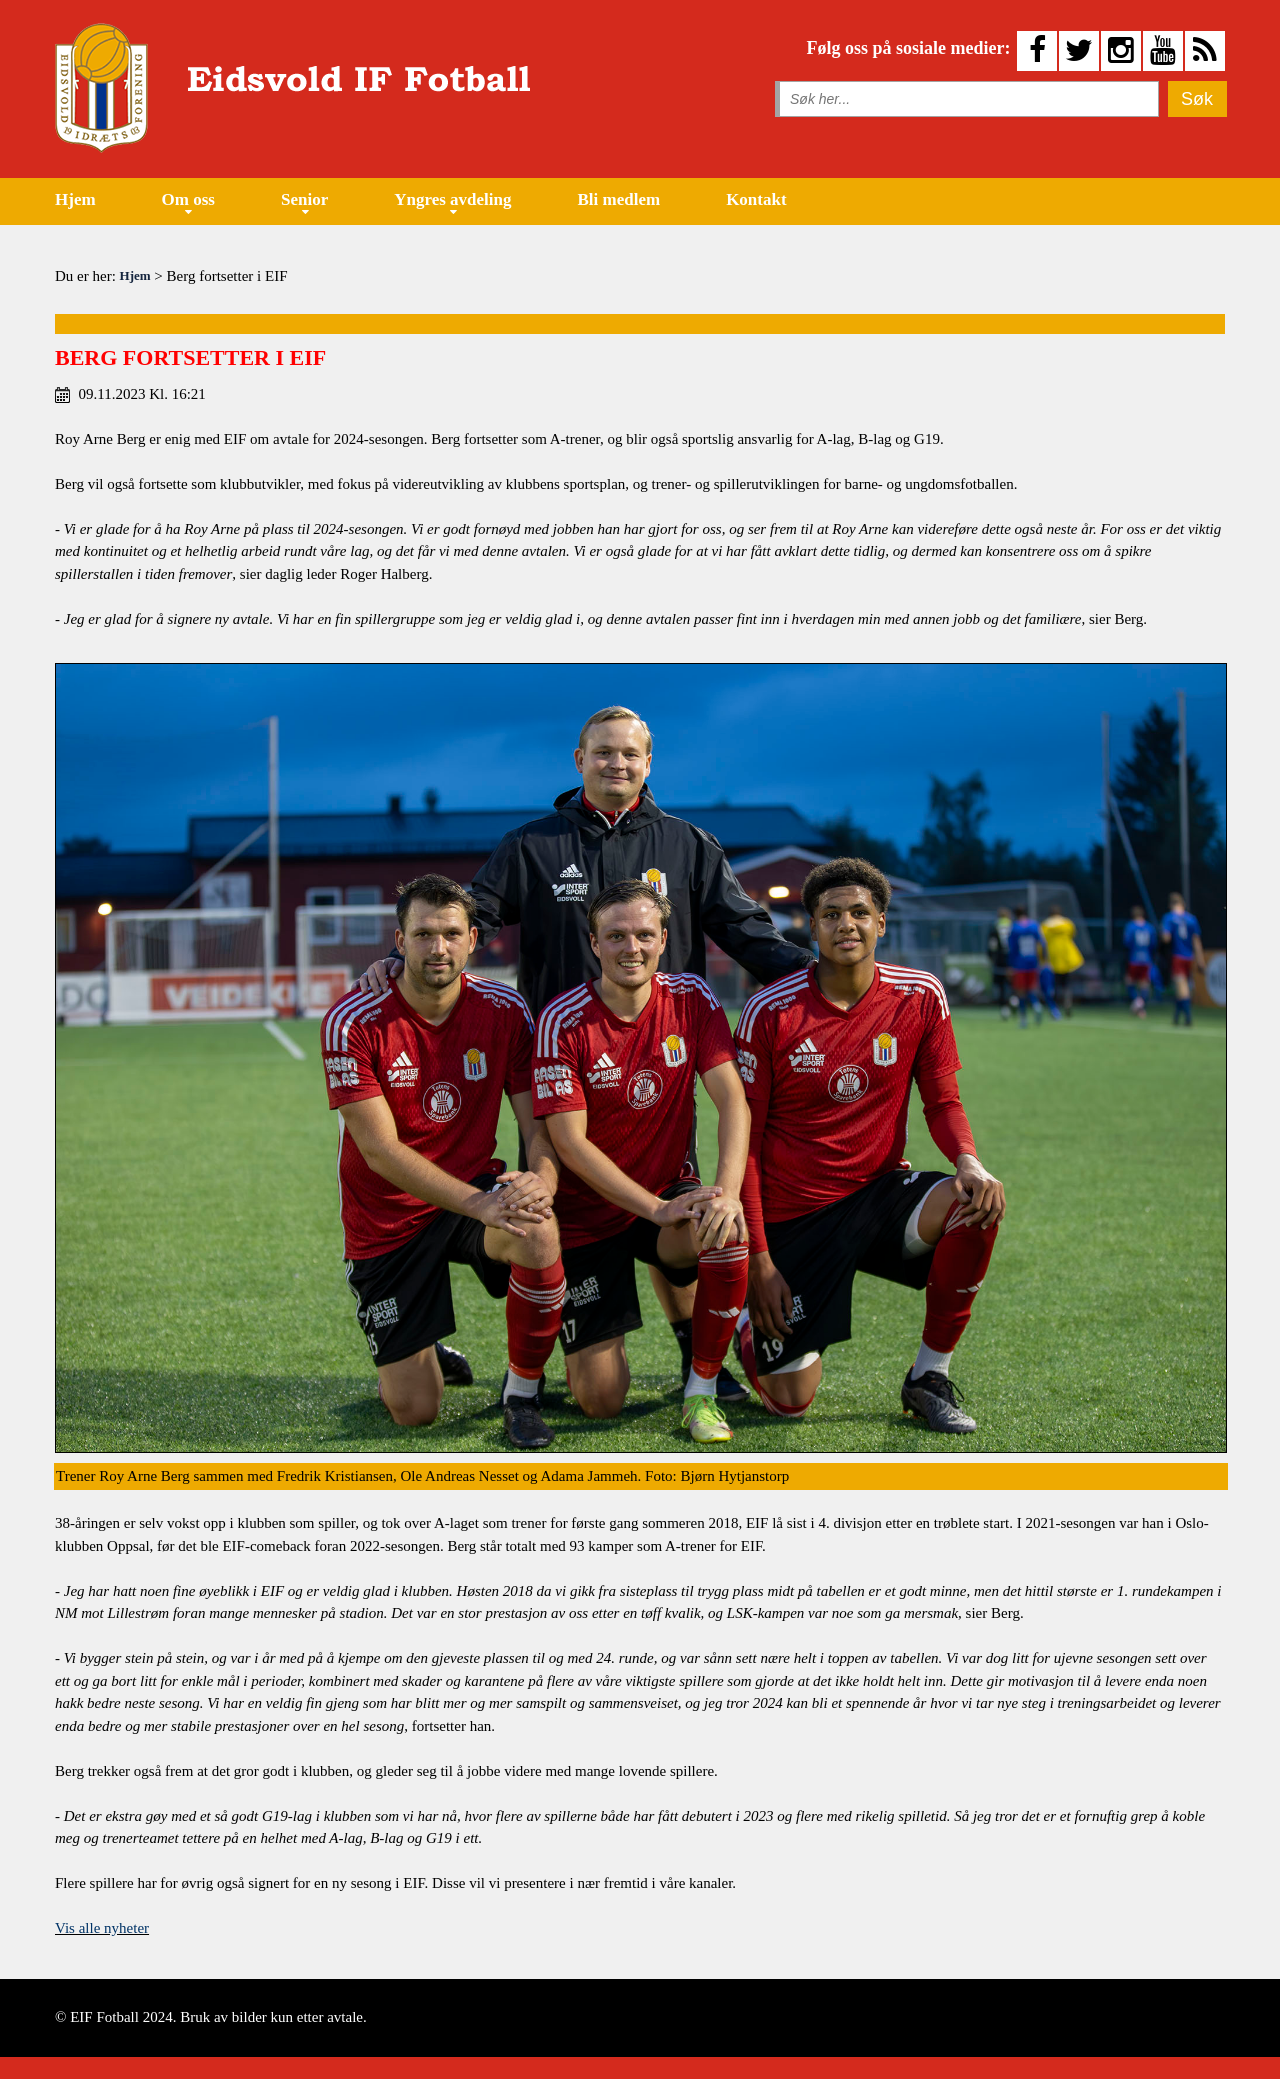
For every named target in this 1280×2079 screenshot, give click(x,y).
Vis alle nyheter (102, 1928)
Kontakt (756, 199)
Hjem (75, 199)
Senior (304, 199)
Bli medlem (619, 199)
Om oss (188, 199)
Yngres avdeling (452, 199)
